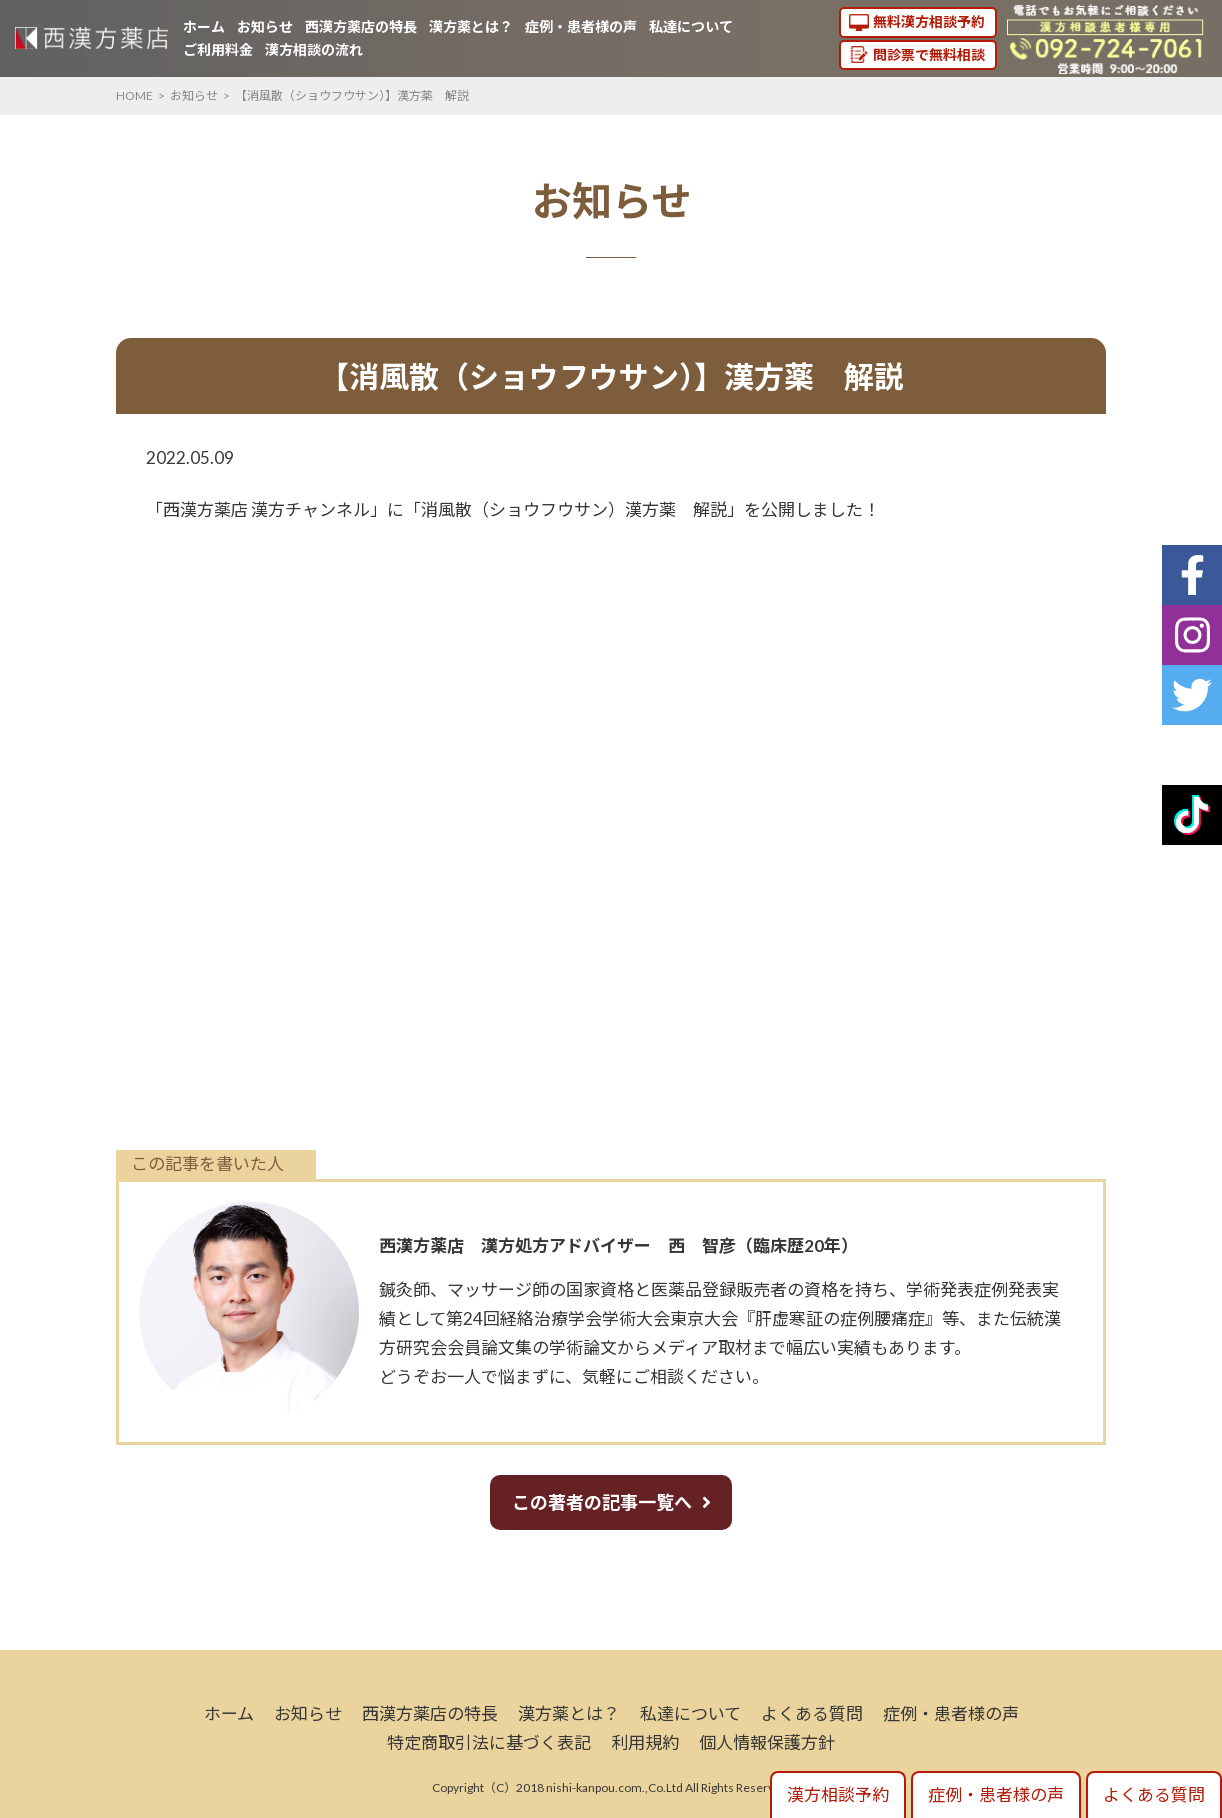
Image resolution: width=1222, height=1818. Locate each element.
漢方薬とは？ (471, 26)
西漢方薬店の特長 (361, 26)
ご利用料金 (218, 49)
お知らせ (265, 26)
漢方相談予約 (838, 1794)
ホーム (204, 26)
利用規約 (645, 1742)
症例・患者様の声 (581, 26)
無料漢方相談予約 (929, 21)
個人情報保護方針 (767, 1742)
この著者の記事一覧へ (602, 1502)
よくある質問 (812, 1713)
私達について (691, 26)
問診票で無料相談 (929, 54)
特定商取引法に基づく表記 (489, 1742)
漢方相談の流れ (314, 49)
